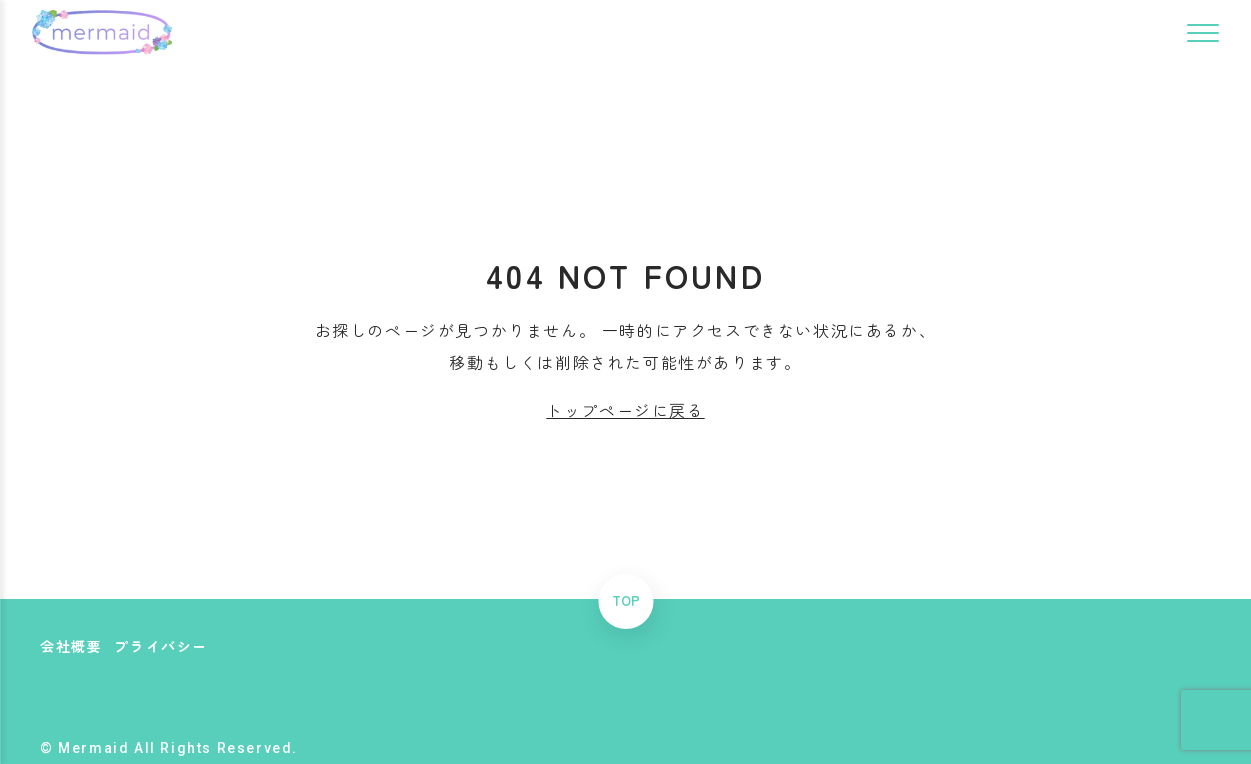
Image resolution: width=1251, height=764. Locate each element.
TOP (626, 601)
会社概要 (71, 646)
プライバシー (161, 646)
